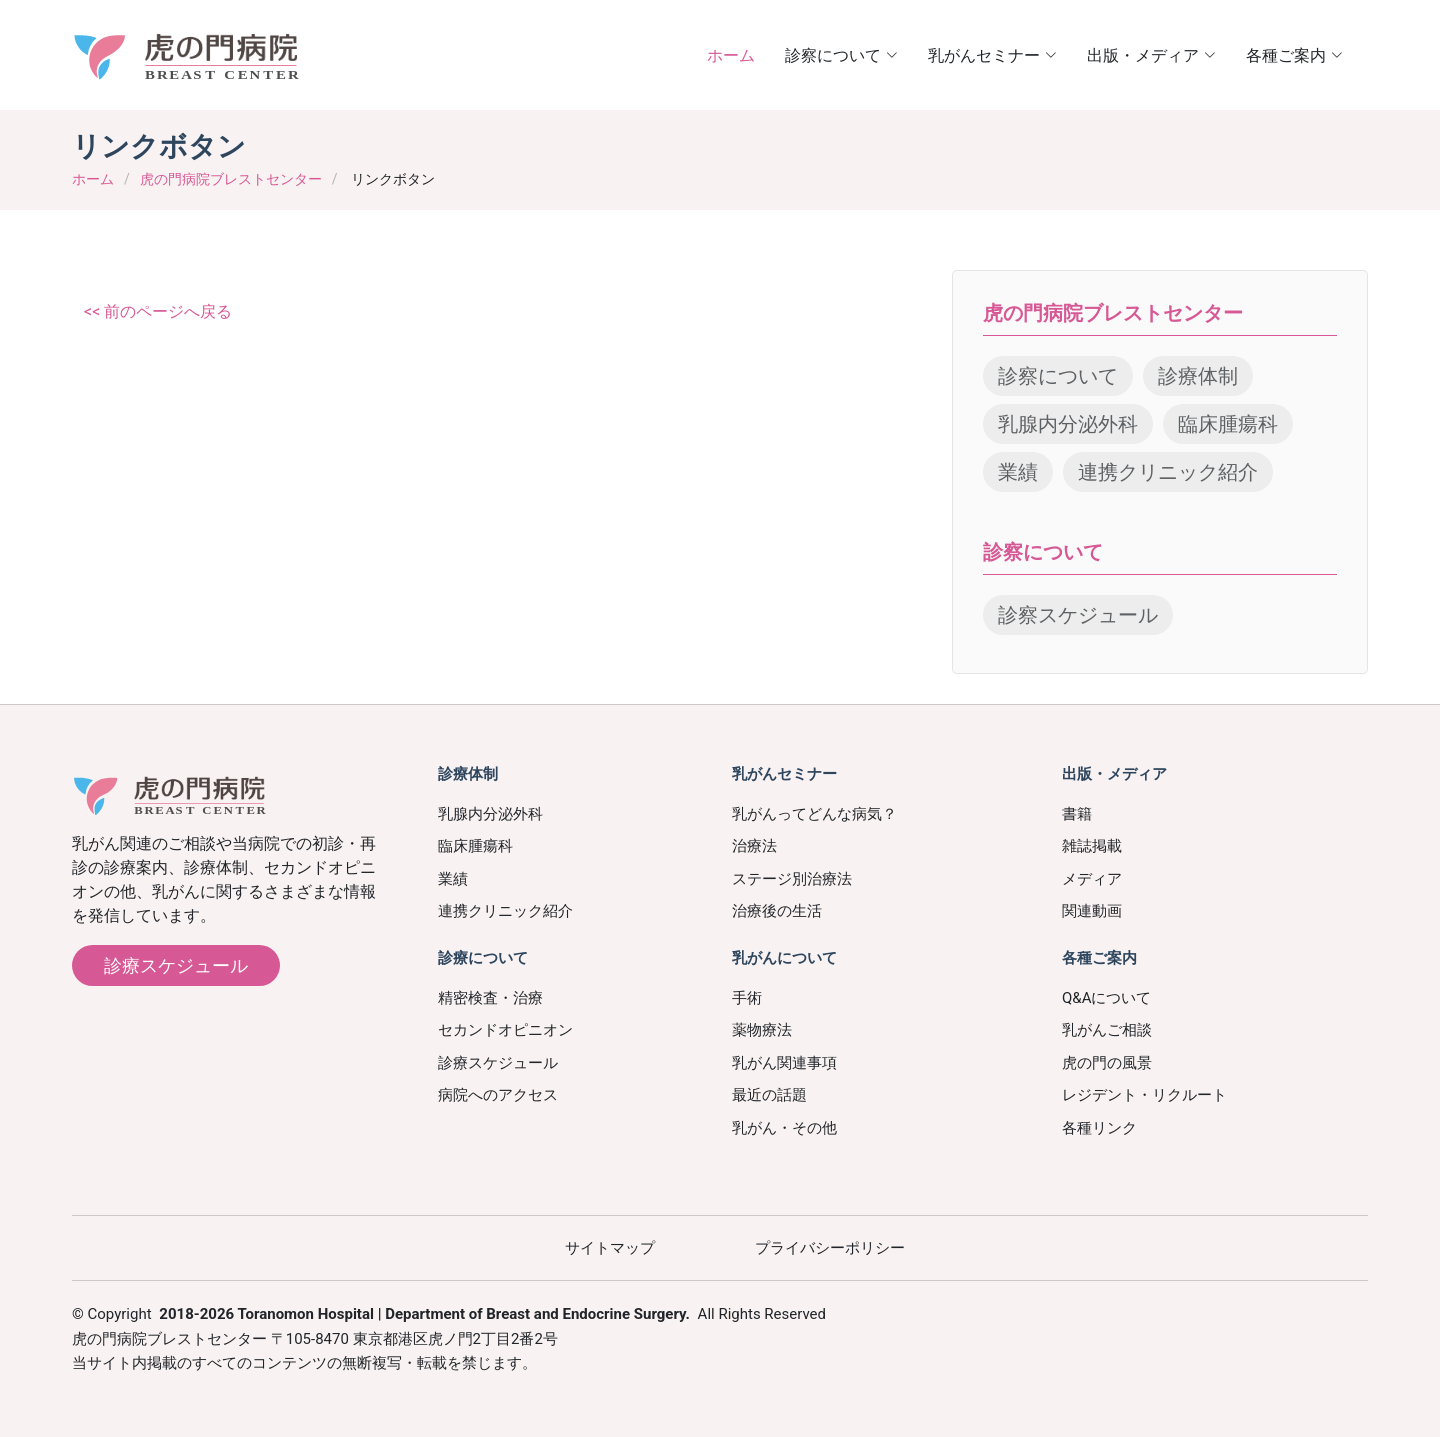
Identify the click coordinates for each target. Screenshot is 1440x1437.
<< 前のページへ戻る (158, 311)
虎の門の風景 (1107, 1063)
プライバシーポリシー (830, 1248)
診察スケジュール (1078, 615)
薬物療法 (762, 1030)
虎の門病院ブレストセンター (231, 179)
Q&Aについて (1106, 998)
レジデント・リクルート (1144, 1095)
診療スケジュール (176, 965)
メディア (1092, 879)
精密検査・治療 (490, 998)
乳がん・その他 (784, 1128)
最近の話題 (769, 1095)
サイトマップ (610, 1248)
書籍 (1077, 814)
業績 (1018, 472)
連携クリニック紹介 (1168, 472)
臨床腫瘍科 (1228, 424)
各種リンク (1099, 1128)
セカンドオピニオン (505, 1030)
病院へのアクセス (498, 1095)
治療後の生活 (777, 911)
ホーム (731, 54)
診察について (1058, 376)
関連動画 (1092, 911)
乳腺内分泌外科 (1068, 424)
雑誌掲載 (1092, 846)
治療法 (754, 846)
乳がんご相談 (1107, 1030)
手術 (747, 998)
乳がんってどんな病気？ (814, 814)
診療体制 (1198, 376)
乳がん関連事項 (784, 1063)
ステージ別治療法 (792, 879)
